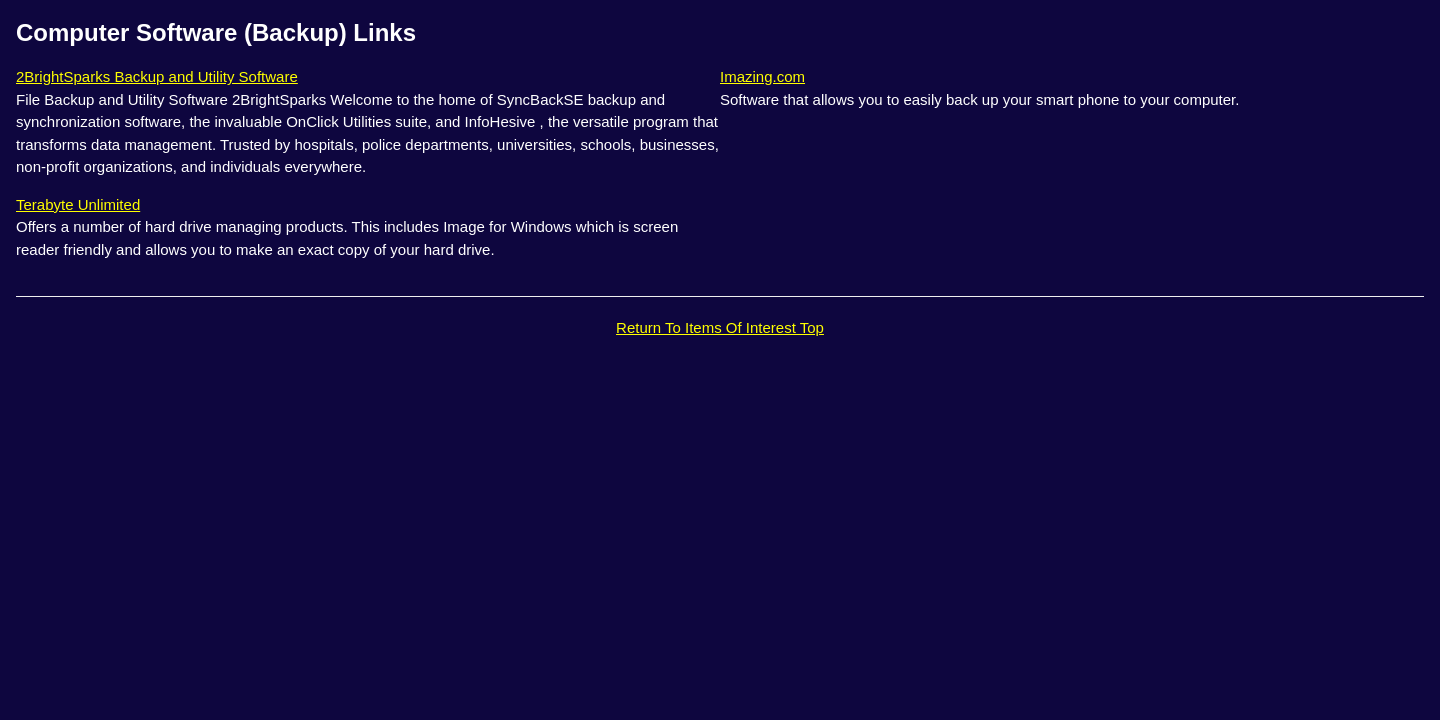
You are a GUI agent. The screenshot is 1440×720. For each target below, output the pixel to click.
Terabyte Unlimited (78, 204)
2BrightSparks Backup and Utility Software (157, 76)
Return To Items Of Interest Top (720, 327)
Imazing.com (762, 76)
